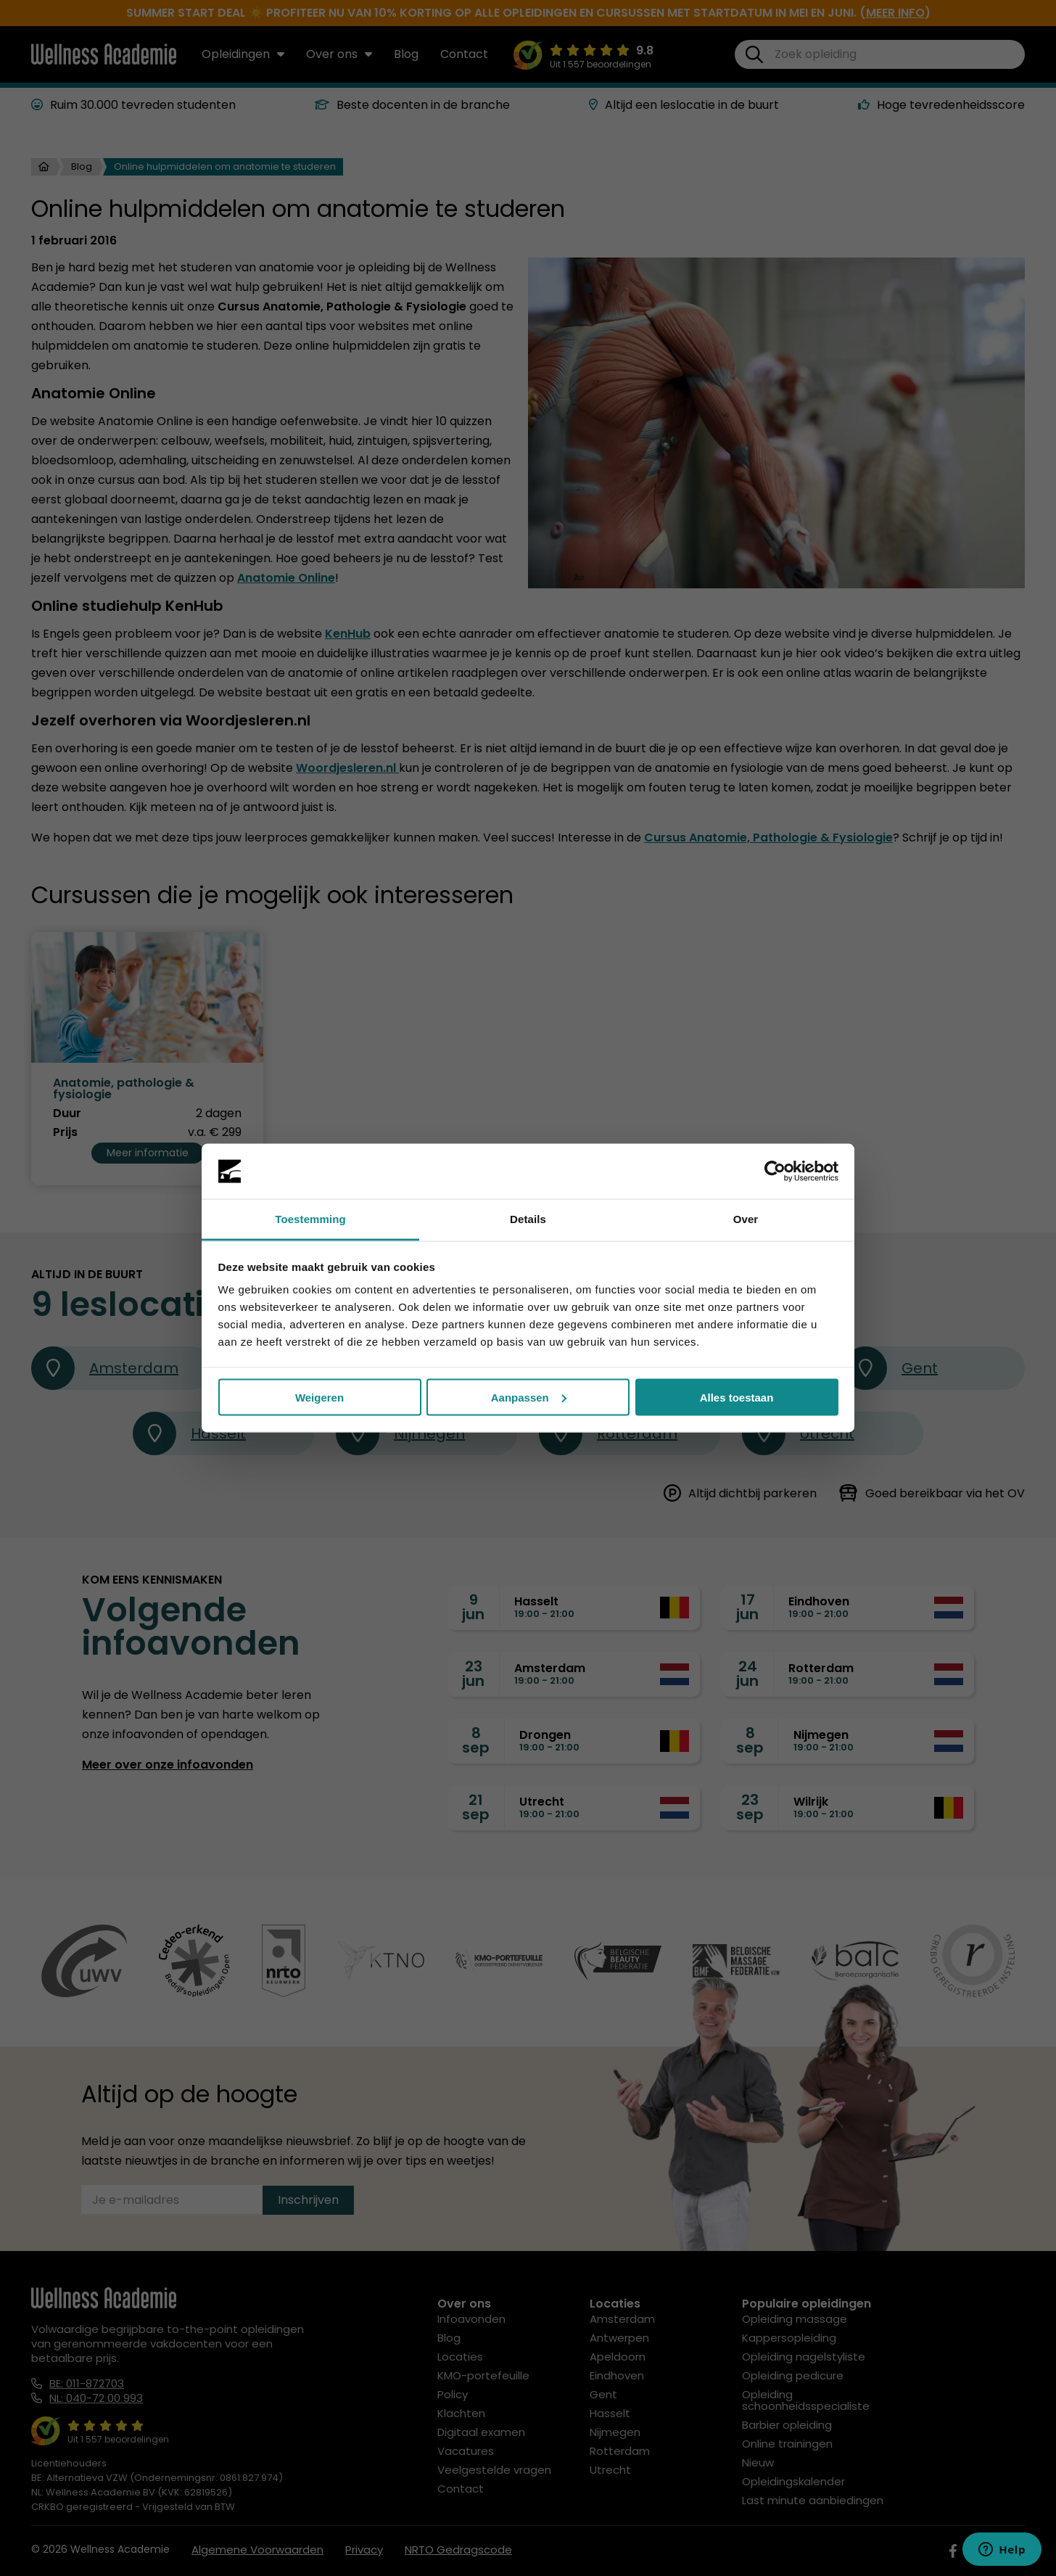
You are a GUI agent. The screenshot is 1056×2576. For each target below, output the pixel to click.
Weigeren (319, 1397)
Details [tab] (528, 1219)
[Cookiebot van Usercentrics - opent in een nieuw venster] (774, 1171)
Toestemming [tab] (310, 1219)
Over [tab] (746, 1219)
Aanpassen (528, 1397)
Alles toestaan (737, 1397)
